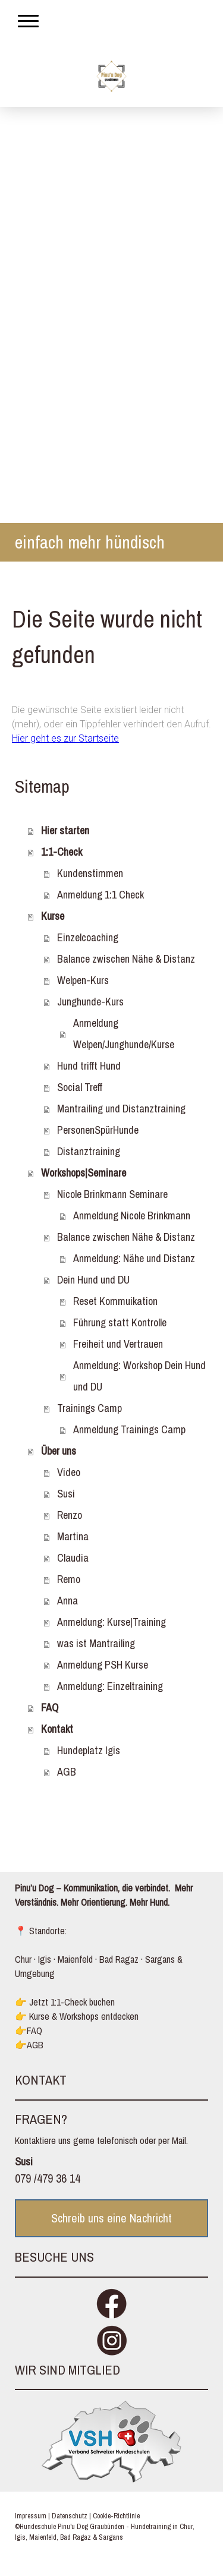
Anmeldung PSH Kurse (102, 1664)
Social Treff (79, 1087)
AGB (66, 1771)
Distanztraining (88, 1151)
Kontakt (57, 1728)
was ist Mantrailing (96, 1643)
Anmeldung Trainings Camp (129, 1429)
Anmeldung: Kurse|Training (111, 1622)
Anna (67, 1600)
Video (68, 1472)
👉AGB (29, 2044)
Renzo (69, 1515)
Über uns (58, 1450)
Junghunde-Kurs (90, 1001)
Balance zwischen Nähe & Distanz (126, 958)
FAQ (49, 1707)
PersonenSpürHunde (98, 1130)
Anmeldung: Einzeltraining (110, 1686)
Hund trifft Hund (89, 1065)
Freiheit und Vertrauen (118, 1343)
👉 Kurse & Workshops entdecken (77, 2016)
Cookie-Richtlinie (116, 2516)
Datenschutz (69, 2516)
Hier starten (65, 830)
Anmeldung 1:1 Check (100, 894)
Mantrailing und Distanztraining (121, 1108)
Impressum (30, 2516)
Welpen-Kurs (83, 980)
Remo (68, 1579)
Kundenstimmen (90, 873)
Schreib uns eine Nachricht (111, 2218)
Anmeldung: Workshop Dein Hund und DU (139, 1376)
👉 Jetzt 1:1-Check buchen (65, 2002)
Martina (73, 1536)
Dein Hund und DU (93, 1279)
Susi (66, 1493)
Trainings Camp (89, 1408)
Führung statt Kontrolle (120, 1322)
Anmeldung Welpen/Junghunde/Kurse (123, 1034)
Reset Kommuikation (115, 1301)
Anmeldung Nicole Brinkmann (131, 1215)
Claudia (73, 1557)
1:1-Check (61, 851)
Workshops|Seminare (83, 1172)
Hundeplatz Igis (88, 1750)
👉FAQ (28, 2030)
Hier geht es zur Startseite (65, 738)
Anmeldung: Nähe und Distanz (134, 1258)
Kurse (52, 916)
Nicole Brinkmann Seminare (112, 1194)
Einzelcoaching (87, 937)
